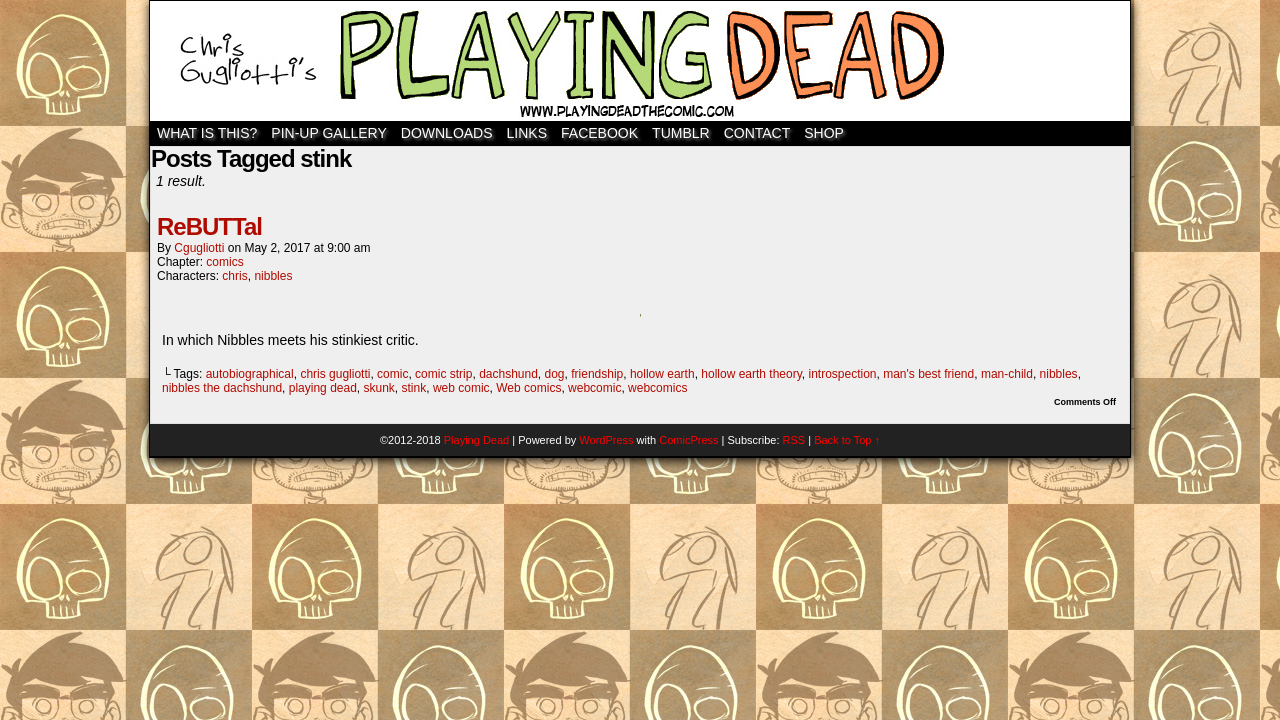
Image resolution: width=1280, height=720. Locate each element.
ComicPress (688, 440)
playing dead (323, 388)
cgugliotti (199, 248)
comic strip (443, 374)
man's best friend (928, 374)
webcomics (657, 388)
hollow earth (662, 374)
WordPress (606, 440)
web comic (461, 388)
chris (234, 276)
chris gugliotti (335, 374)
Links (527, 133)
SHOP (824, 133)
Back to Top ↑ (847, 440)
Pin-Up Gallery (328, 133)
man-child (1007, 374)
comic (392, 374)
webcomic (594, 388)
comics (224, 262)
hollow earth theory (751, 374)
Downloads (447, 133)
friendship (597, 374)
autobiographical (250, 374)
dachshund (508, 374)
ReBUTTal (209, 226)
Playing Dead (640, 61)
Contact (757, 133)
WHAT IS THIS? (207, 133)
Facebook (599, 133)
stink (414, 388)
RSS (794, 440)
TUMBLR (681, 133)
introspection (842, 374)
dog (555, 374)
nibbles (273, 276)
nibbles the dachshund (222, 388)
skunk (379, 388)
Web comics (528, 388)
